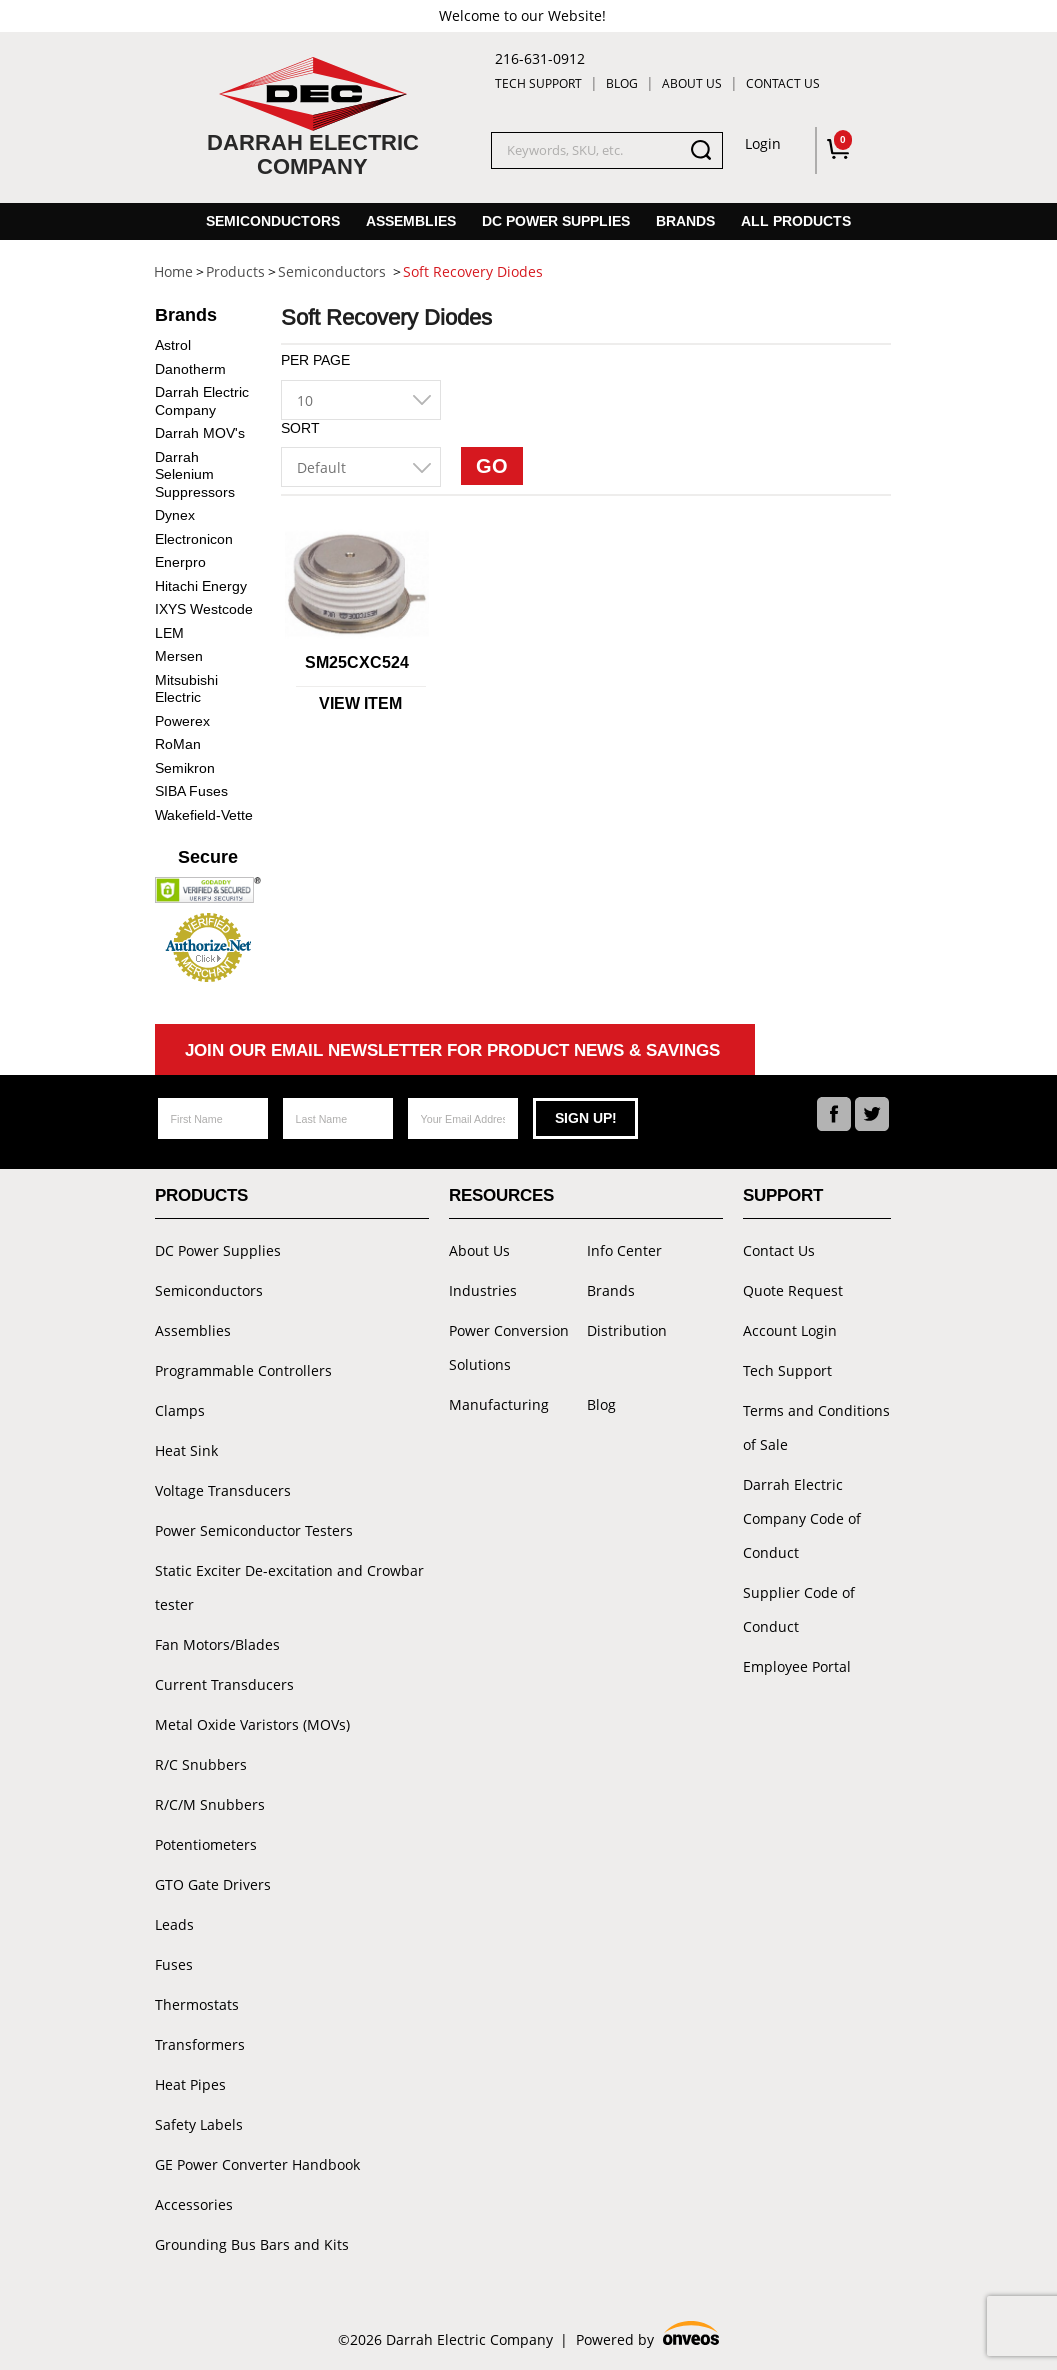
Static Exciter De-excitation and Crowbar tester (289, 1587)
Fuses (174, 1964)
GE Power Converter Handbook (257, 2164)
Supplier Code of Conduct (799, 1609)
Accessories (194, 2204)
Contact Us (783, 83)
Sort (300, 428)
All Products (796, 221)
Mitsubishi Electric (186, 689)
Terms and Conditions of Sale (816, 1427)
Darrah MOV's (200, 433)
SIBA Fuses (191, 791)
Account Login (790, 1330)
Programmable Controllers (243, 1370)
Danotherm (190, 369)
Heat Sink (186, 1450)
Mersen (179, 656)
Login (763, 143)
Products (201, 1195)
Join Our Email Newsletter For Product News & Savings (452, 1050)
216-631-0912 (540, 58)
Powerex (182, 721)
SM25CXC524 (357, 662)
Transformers (200, 2044)
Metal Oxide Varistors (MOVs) (252, 1724)
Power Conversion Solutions (509, 1347)
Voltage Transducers (223, 1490)
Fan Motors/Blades (217, 1644)
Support (783, 1195)
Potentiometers (206, 1844)
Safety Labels (199, 2124)
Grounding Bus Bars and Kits (252, 2244)
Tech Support (538, 83)
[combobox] (361, 400)
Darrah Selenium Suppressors (195, 474)
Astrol (173, 345)
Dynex (175, 515)
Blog (622, 83)
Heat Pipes (190, 2084)
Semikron (185, 768)
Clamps (180, 1410)
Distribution (627, 1330)
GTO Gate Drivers (213, 1884)
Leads (174, 1924)
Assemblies (411, 221)
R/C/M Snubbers (210, 1804)
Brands (685, 221)
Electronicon (194, 539)
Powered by (648, 2336)
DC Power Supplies (556, 221)
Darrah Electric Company (202, 401)
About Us (692, 83)
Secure (208, 857)
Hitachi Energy (201, 586)
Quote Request (793, 1290)
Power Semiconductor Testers (254, 1530)
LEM (169, 633)
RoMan (178, 744)
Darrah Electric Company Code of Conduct (802, 1518)
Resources (501, 1195)
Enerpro (180, 562)
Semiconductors (273, 221)
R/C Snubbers (201, 1764)
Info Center (624, 1250)
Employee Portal (797, 1666)
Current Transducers (224, 1684)
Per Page (315, 360)
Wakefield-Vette (204, 815)
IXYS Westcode (204, 609)
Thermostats (197, 2004)
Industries (483, 1290)
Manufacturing (499, 1404)
